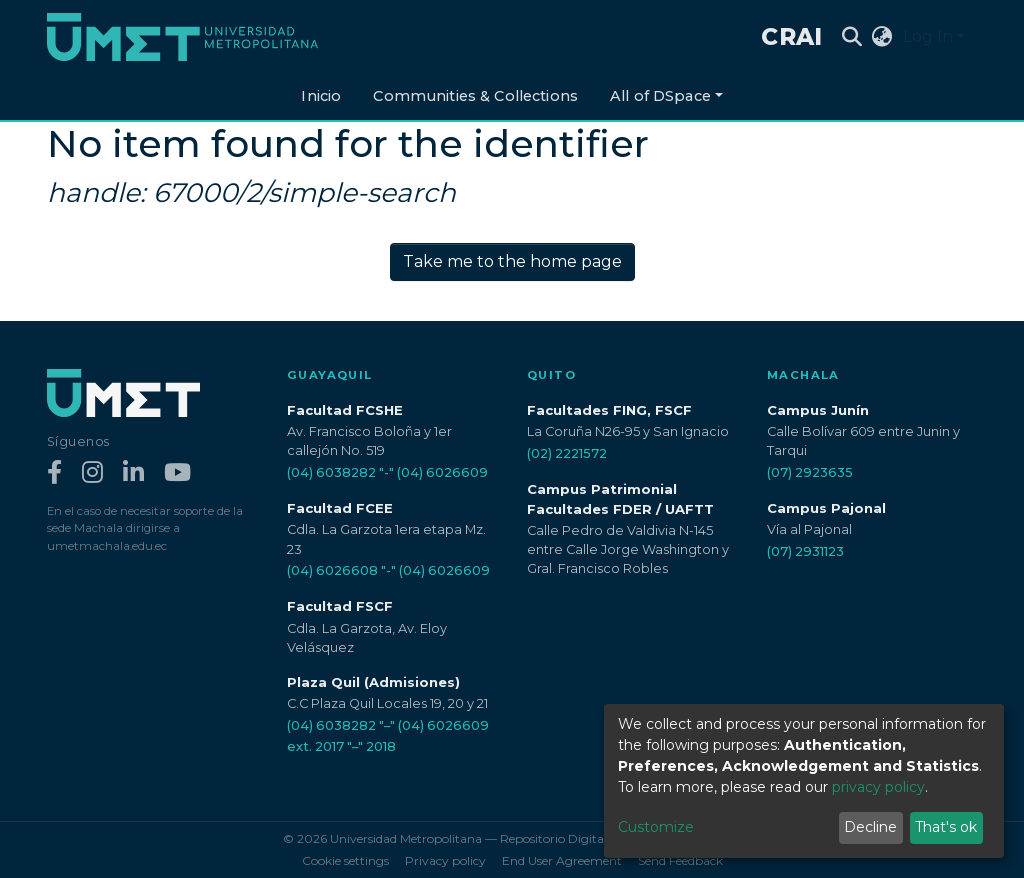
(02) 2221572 (567, 453)
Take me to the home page (512, 261)
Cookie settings (345, 860)
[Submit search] (852, 37)
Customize (656, 827)
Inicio (321, 96)
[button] (882, 37)
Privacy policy (445, 860)
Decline (870, 827)
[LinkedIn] (133, 473)
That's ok (946, 827)
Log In (928, 36)
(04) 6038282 (331, 472)
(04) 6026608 (332, 570)
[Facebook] (54, 473)
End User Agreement (562, 860)
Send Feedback (680, 860)
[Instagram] (92, 473)
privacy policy (878, 787)
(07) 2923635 (810, 472)
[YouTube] (177, 473)
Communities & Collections (475, 96)
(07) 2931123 (805, 551)
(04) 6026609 (442, 472)
